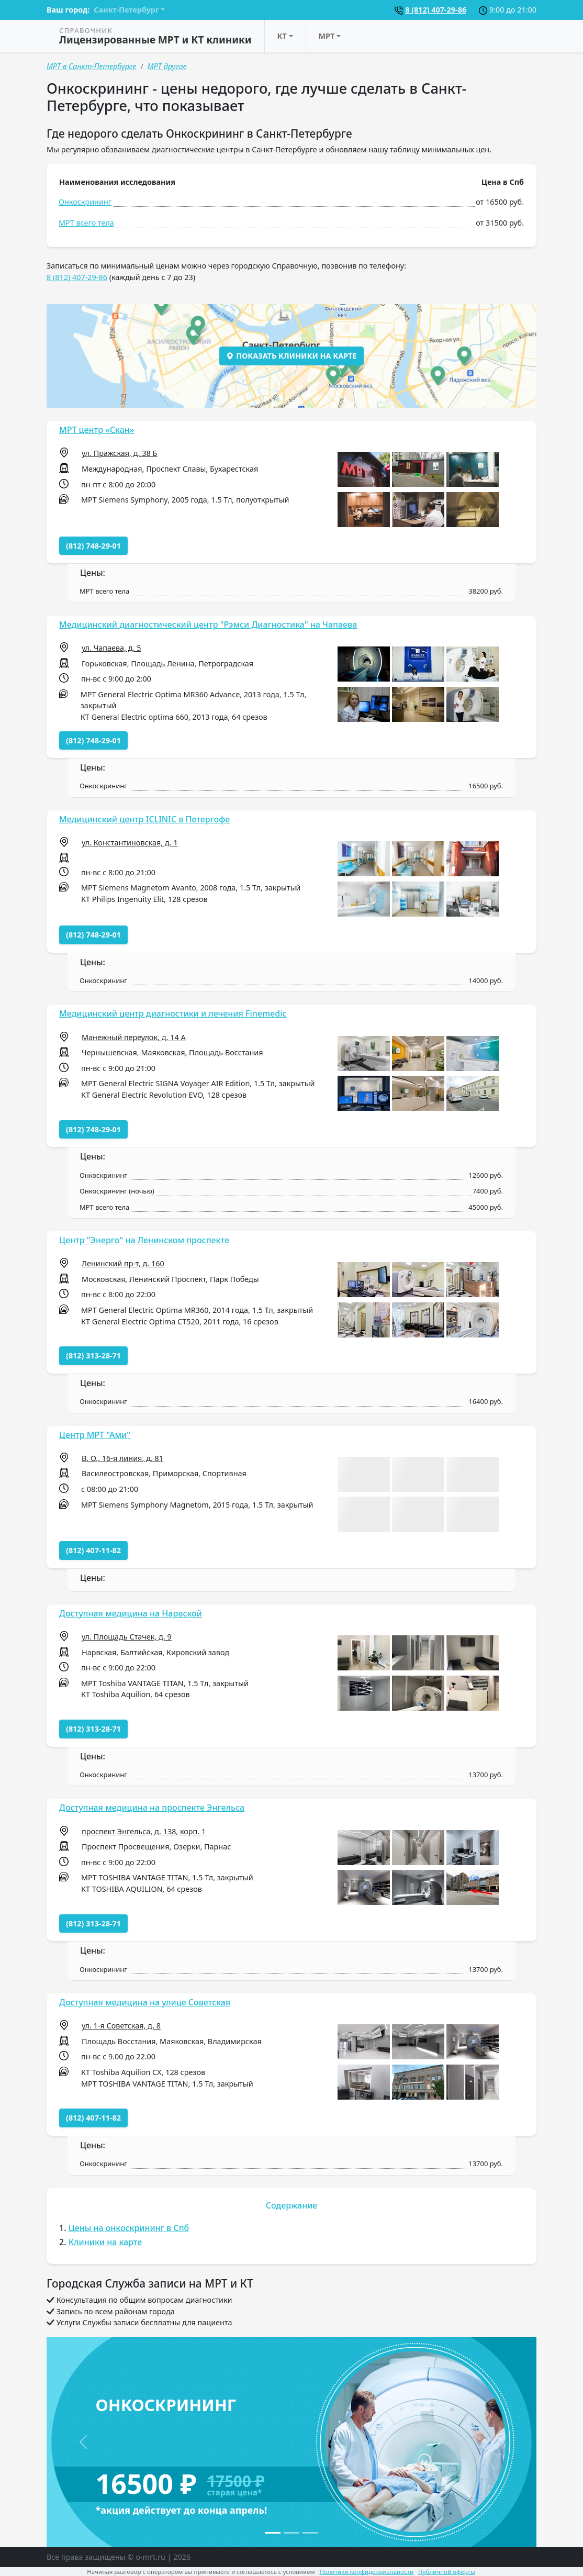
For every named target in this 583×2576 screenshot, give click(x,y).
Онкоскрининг (85, 202)
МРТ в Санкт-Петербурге (91, 66)
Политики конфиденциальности (367, 2571)
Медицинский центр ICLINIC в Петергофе (144, 819)
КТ (282, 36)
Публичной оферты (446, 2571)
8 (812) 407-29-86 (435, 10)
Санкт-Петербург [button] (126, 10)
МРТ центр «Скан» (96, 430)
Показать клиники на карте (291, 356)
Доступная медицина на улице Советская (144, 2002)
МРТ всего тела (86, 223)
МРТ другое (167, 66)
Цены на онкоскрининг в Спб (129, 2228)
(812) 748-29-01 (93, 546)
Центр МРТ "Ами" (94, 1435)
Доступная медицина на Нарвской (130, 1613)
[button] (364, 469)
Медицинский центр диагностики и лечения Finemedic (172, 1013)
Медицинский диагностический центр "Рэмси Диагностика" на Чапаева (208, 624)
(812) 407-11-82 (93, 1550)
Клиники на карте (105, 2242)
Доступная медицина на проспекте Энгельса (151, 1807)
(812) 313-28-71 (93, 1356)
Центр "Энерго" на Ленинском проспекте (144, 1240)
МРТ (327, 36)
